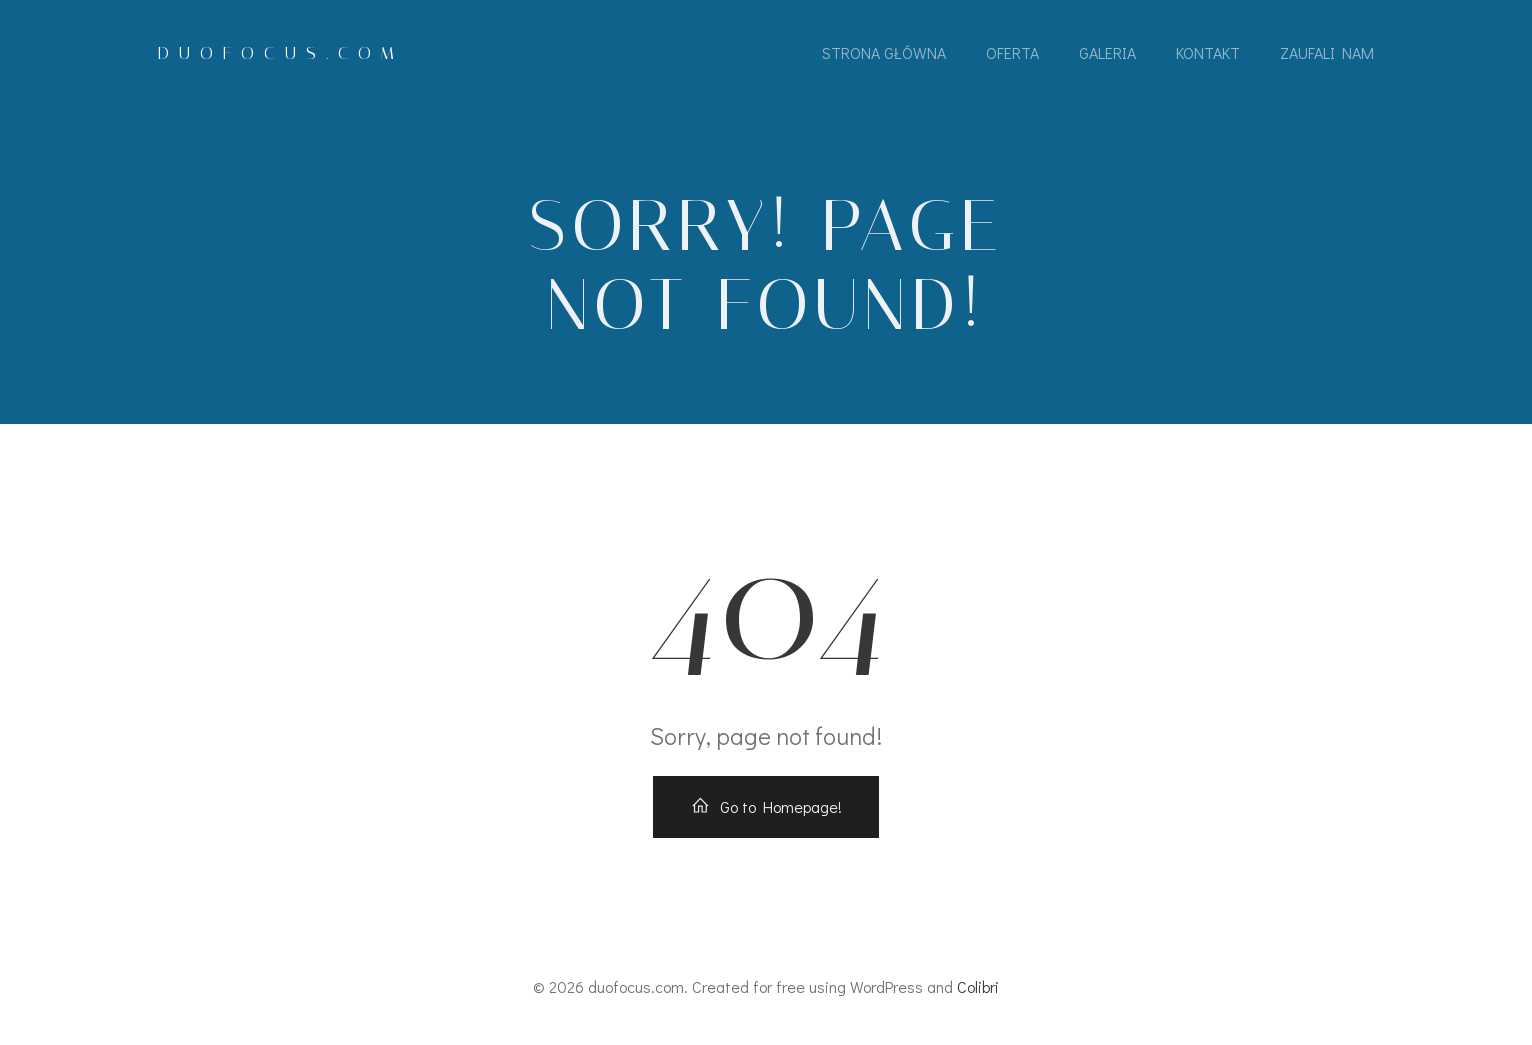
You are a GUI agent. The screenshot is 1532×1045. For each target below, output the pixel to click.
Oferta (1012, 52)
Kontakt (1208, 52)
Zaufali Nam (1327, 52)
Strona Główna (884, 52)
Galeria (1107, 52)
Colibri (978, 986)
